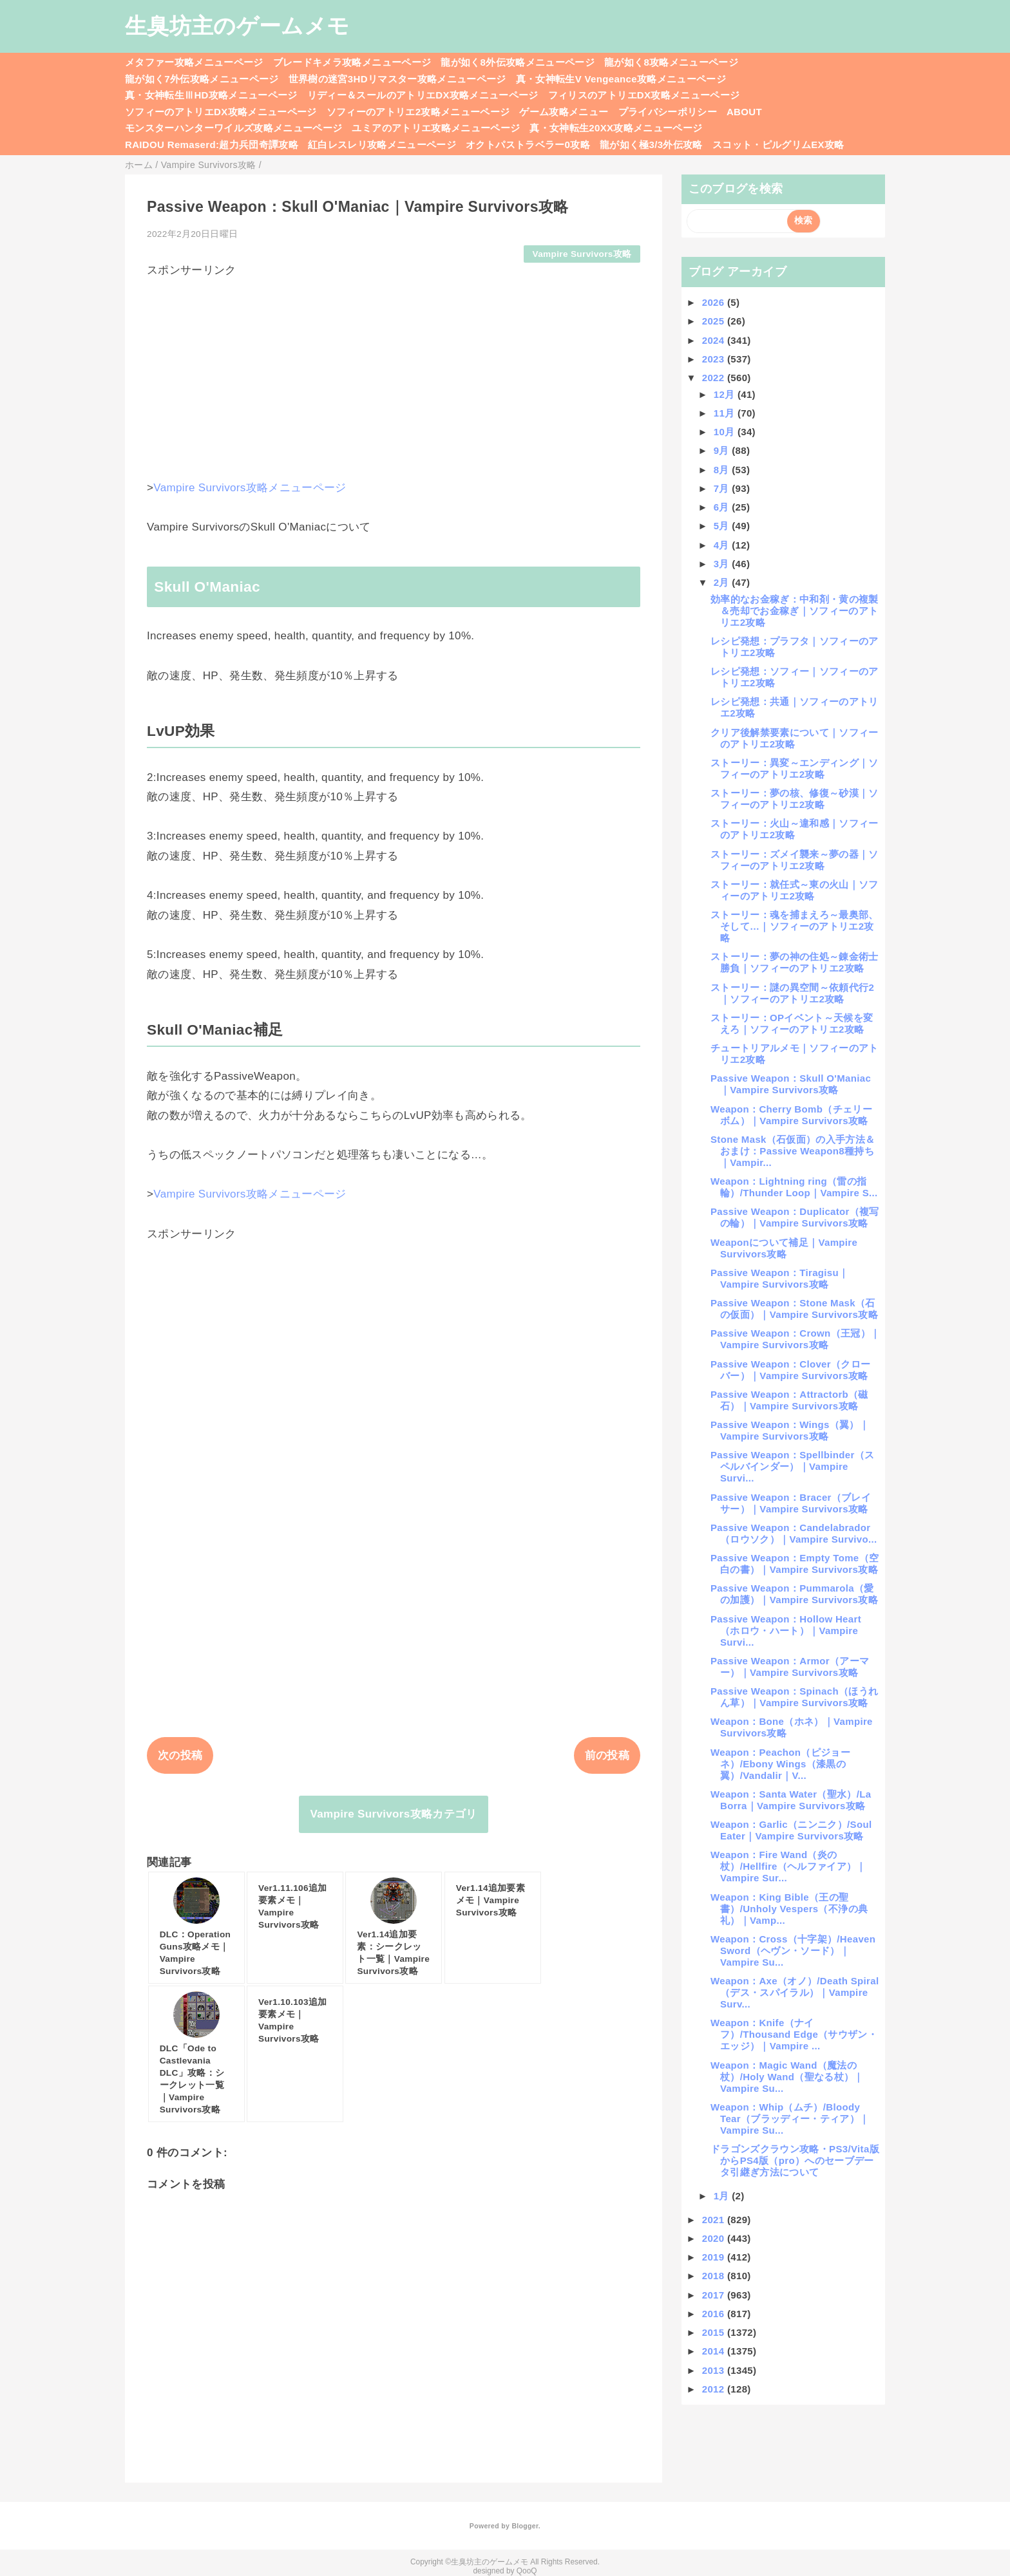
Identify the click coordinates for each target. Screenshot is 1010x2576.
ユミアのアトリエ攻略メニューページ (436, 127)
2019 (714, 2257)
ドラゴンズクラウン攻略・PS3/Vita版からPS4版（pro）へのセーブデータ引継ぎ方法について (794, 2160)
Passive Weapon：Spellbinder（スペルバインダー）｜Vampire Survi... (792, 1466)
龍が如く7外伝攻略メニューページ (202, 78)
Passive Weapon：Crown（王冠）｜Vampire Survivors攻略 (795, 1339)
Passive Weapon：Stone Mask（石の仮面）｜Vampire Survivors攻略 (794, 1308)
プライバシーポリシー (667, 111)
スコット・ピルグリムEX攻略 (778, 144)
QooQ (527, 2570)
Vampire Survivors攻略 (582, 254)
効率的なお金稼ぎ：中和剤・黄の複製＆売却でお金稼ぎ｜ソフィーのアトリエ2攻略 (794, 611)
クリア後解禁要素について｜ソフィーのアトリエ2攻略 (794, 738)
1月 (723, 2195)
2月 (723, 582)
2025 (714, 320)
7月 (723, 488)
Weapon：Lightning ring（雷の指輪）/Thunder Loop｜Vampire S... (794, 1187)
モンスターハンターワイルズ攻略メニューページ (233, 127)
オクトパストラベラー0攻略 (528, 144)
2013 (714, 2370)
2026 (714, 302)
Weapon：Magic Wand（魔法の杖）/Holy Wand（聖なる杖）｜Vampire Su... (787, 2077)
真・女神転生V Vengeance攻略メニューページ (621, 78)
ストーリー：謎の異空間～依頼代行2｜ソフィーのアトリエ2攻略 (792, 993)
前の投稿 (607, 1755)
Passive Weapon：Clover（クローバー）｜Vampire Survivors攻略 (790, 1370)
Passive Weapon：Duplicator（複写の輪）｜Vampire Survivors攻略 (794, 1217)
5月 (723, 525)
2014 (714, 2351)
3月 (723, 563)
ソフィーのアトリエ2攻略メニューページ (418, 111)
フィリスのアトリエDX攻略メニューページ (644, 94)
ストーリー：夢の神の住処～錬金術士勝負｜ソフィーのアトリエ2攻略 (794, 962)
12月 (726, 394)
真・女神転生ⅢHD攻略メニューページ (211, 94)
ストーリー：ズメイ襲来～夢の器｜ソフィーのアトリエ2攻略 (794, 860)
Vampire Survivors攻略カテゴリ (393, 1814)
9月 (723, 450)
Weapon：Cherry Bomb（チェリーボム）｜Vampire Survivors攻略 (791, 1115)
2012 (714, 2388)
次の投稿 (180, 1755)
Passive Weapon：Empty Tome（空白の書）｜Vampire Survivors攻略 (794, 1563)
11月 (726, 413)
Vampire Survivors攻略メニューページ (249, 488)
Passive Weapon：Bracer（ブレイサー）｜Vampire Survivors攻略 (790, 1503)
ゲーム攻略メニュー (563, 111)
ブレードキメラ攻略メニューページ (352, 62)
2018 (714, 2275)
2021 (714, 2219)
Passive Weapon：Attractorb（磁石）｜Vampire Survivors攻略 (789, 1400)
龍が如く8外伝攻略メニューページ (518, 62)
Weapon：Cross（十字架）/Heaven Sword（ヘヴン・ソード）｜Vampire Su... (792, 1950)
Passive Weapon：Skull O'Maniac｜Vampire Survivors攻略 (790, 1084)
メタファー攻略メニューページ (194, 62)
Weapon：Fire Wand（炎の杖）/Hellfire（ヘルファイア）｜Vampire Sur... (788, 1866)
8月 (723, 469)
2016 (714, 2313)
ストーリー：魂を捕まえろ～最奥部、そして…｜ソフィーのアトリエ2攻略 (794, 926)
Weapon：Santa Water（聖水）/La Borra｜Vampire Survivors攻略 (790, 1800)
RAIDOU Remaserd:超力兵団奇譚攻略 (211, 144)
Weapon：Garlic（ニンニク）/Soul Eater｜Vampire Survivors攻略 (791, 1830)
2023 (714, 358)
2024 (714, 340)
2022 (714, 377)
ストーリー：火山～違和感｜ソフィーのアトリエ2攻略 (794, 829)
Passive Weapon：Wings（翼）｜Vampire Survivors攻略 (789, 1430)
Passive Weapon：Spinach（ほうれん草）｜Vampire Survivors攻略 (794, 1697)
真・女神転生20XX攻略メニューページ (615, 127)
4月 (723, 545)
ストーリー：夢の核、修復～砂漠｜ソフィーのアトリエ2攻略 (794, 798)
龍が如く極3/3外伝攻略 (651, 144)
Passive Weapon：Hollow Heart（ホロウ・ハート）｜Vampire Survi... (785, 1630)
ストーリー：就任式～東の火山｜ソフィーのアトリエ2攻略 (794, 890)
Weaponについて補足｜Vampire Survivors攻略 (783, 1248)
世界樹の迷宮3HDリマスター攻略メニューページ (397, 78)
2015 (714, 2332)
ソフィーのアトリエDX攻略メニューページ (221, 111)
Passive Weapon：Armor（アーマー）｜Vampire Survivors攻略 (789, 1666)
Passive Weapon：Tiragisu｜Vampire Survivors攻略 (779, 1278)
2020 (714, 2238)
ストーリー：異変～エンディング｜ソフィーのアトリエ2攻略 (794, 768)
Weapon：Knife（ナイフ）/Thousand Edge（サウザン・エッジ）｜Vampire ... (793, 2034)
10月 (726, 431)
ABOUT (744, 111)
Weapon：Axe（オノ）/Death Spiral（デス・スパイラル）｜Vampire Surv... (794, 1992)
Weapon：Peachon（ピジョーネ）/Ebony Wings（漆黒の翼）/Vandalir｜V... (780, 1764)
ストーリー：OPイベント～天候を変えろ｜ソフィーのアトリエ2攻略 (791, 1023)
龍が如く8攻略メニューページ (671, 62)
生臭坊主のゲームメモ (237, 26)
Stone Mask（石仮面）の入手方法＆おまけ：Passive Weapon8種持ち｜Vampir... (792, 1151)
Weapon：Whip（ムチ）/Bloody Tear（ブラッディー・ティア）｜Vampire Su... (789, 2118)
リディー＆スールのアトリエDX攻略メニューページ (422, 94)
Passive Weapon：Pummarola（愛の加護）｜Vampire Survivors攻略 (794, 1594)
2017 (714, 2294)
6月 (723, 507)
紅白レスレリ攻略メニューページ (382, 144)
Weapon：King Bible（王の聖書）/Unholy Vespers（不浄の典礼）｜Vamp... (789, 1909)
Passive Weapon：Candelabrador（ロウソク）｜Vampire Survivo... (793, 1533)
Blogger (524, 2526)
